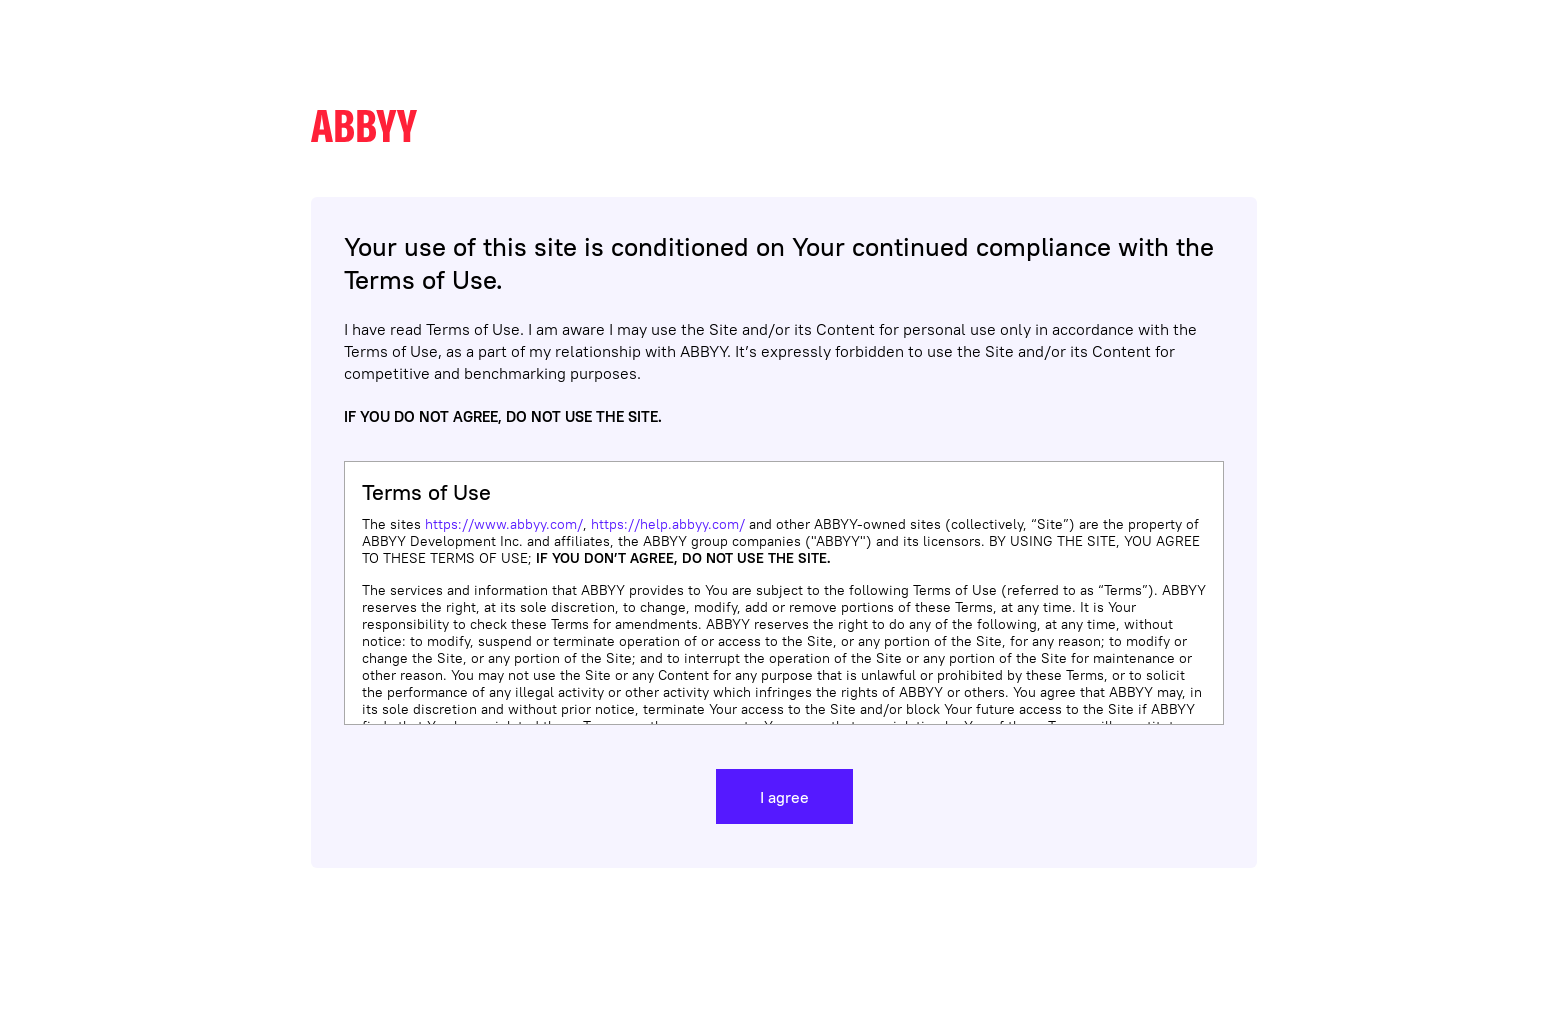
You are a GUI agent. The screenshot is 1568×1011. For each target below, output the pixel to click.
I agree (784, 797)
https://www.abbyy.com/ (504, 524)
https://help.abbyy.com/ (668, 524)
